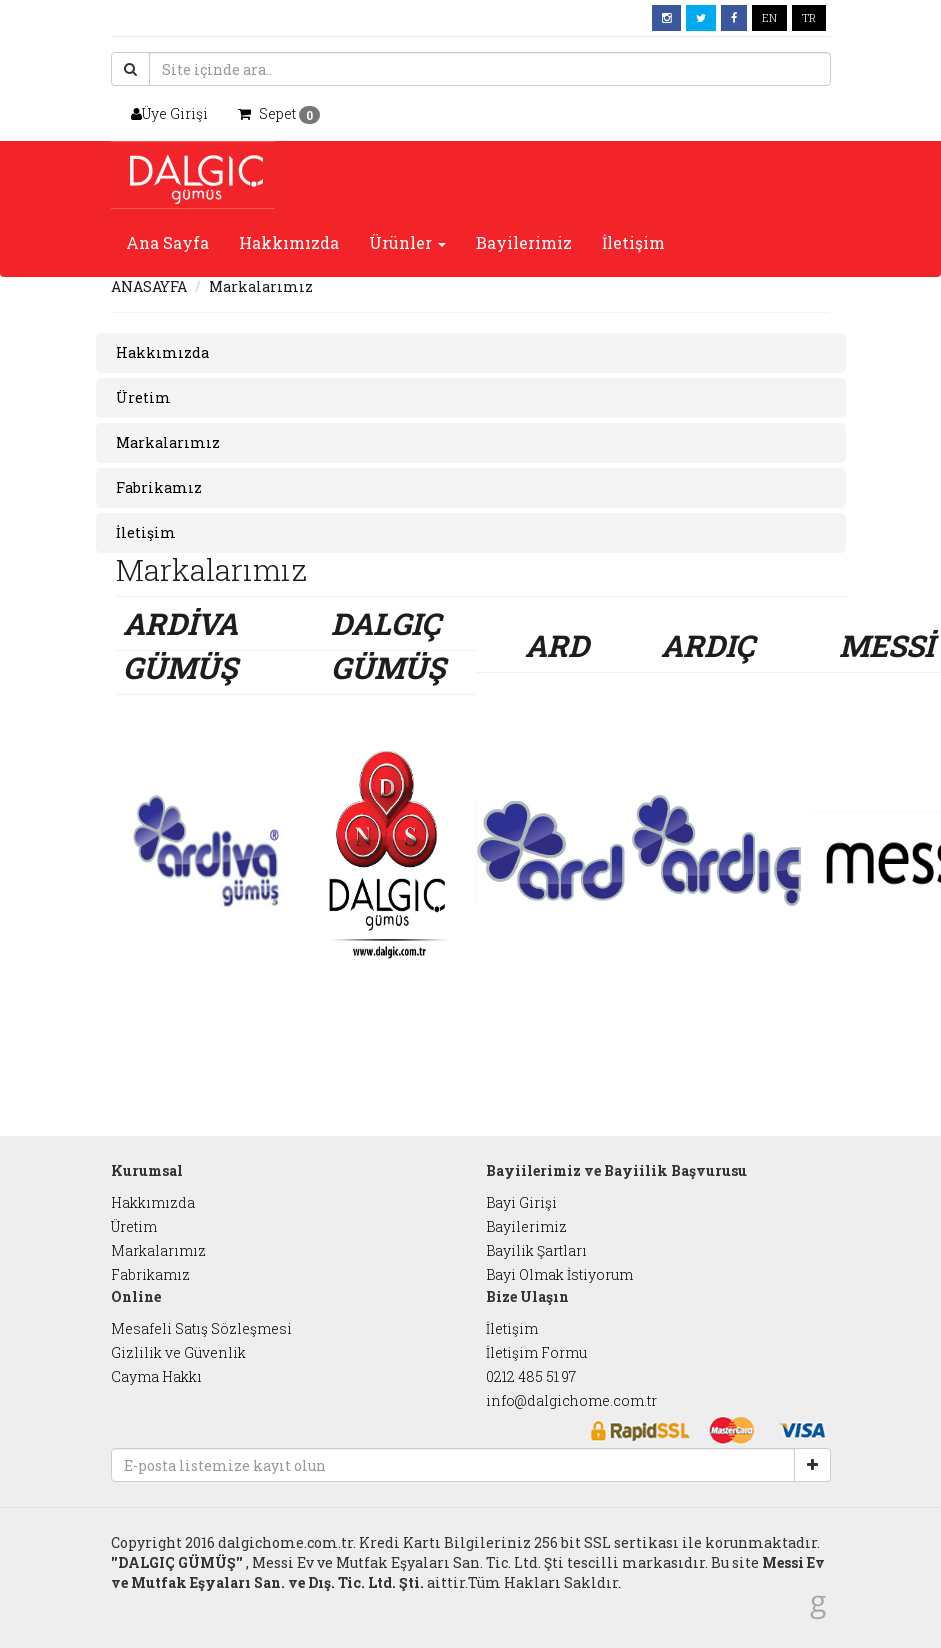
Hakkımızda (289, 242)
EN (769, 17)
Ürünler (407, 242)
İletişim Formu (536, 1352)
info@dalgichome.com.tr (571, 1400)
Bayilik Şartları (536, 1250)
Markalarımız (158, 1250)
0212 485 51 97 (531, 1376)
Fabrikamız (150, 1274)
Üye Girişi (169, 113)
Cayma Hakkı (156, 1376)
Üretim (134, 1226)
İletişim (633, 242)
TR (809, 17)
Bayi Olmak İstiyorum (559, 1274)
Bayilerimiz (524, 242)
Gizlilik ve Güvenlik (178, 1352)
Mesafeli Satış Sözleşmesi (201, 1328)
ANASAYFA (149, 286)
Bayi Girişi (521, 1202)
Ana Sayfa (167, 242)
